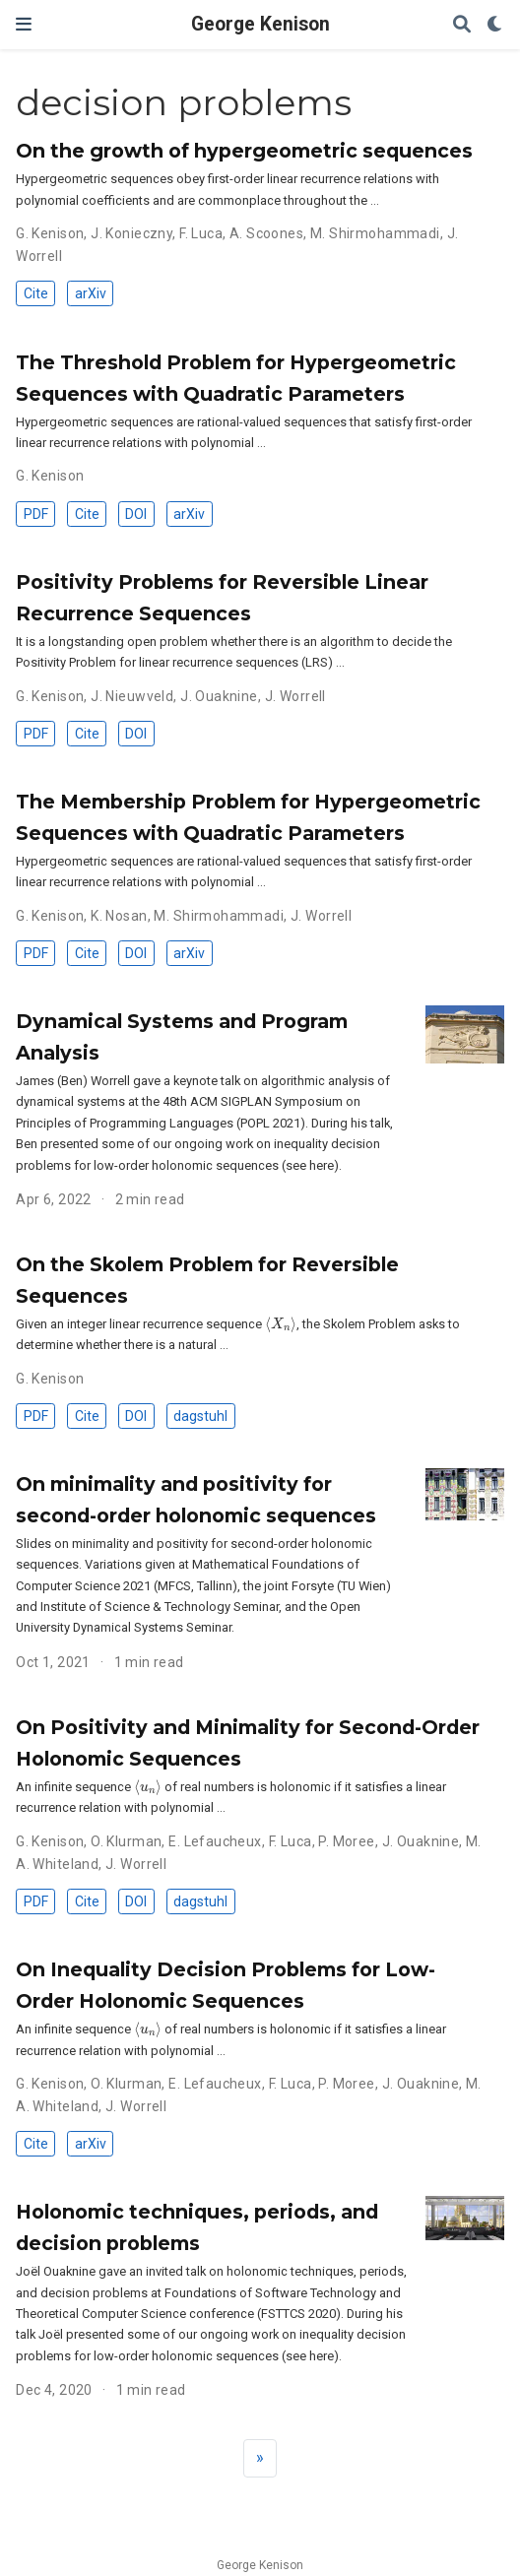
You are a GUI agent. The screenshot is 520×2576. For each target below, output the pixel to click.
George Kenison (260, 24)
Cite (36, 293)
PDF (36, 514)
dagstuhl (200, 1416)
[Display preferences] (495, 25)
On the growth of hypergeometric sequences (244, 150)
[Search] (462, 25)
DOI (136, 514)
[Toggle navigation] (24, 24)
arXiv (90, 293)
